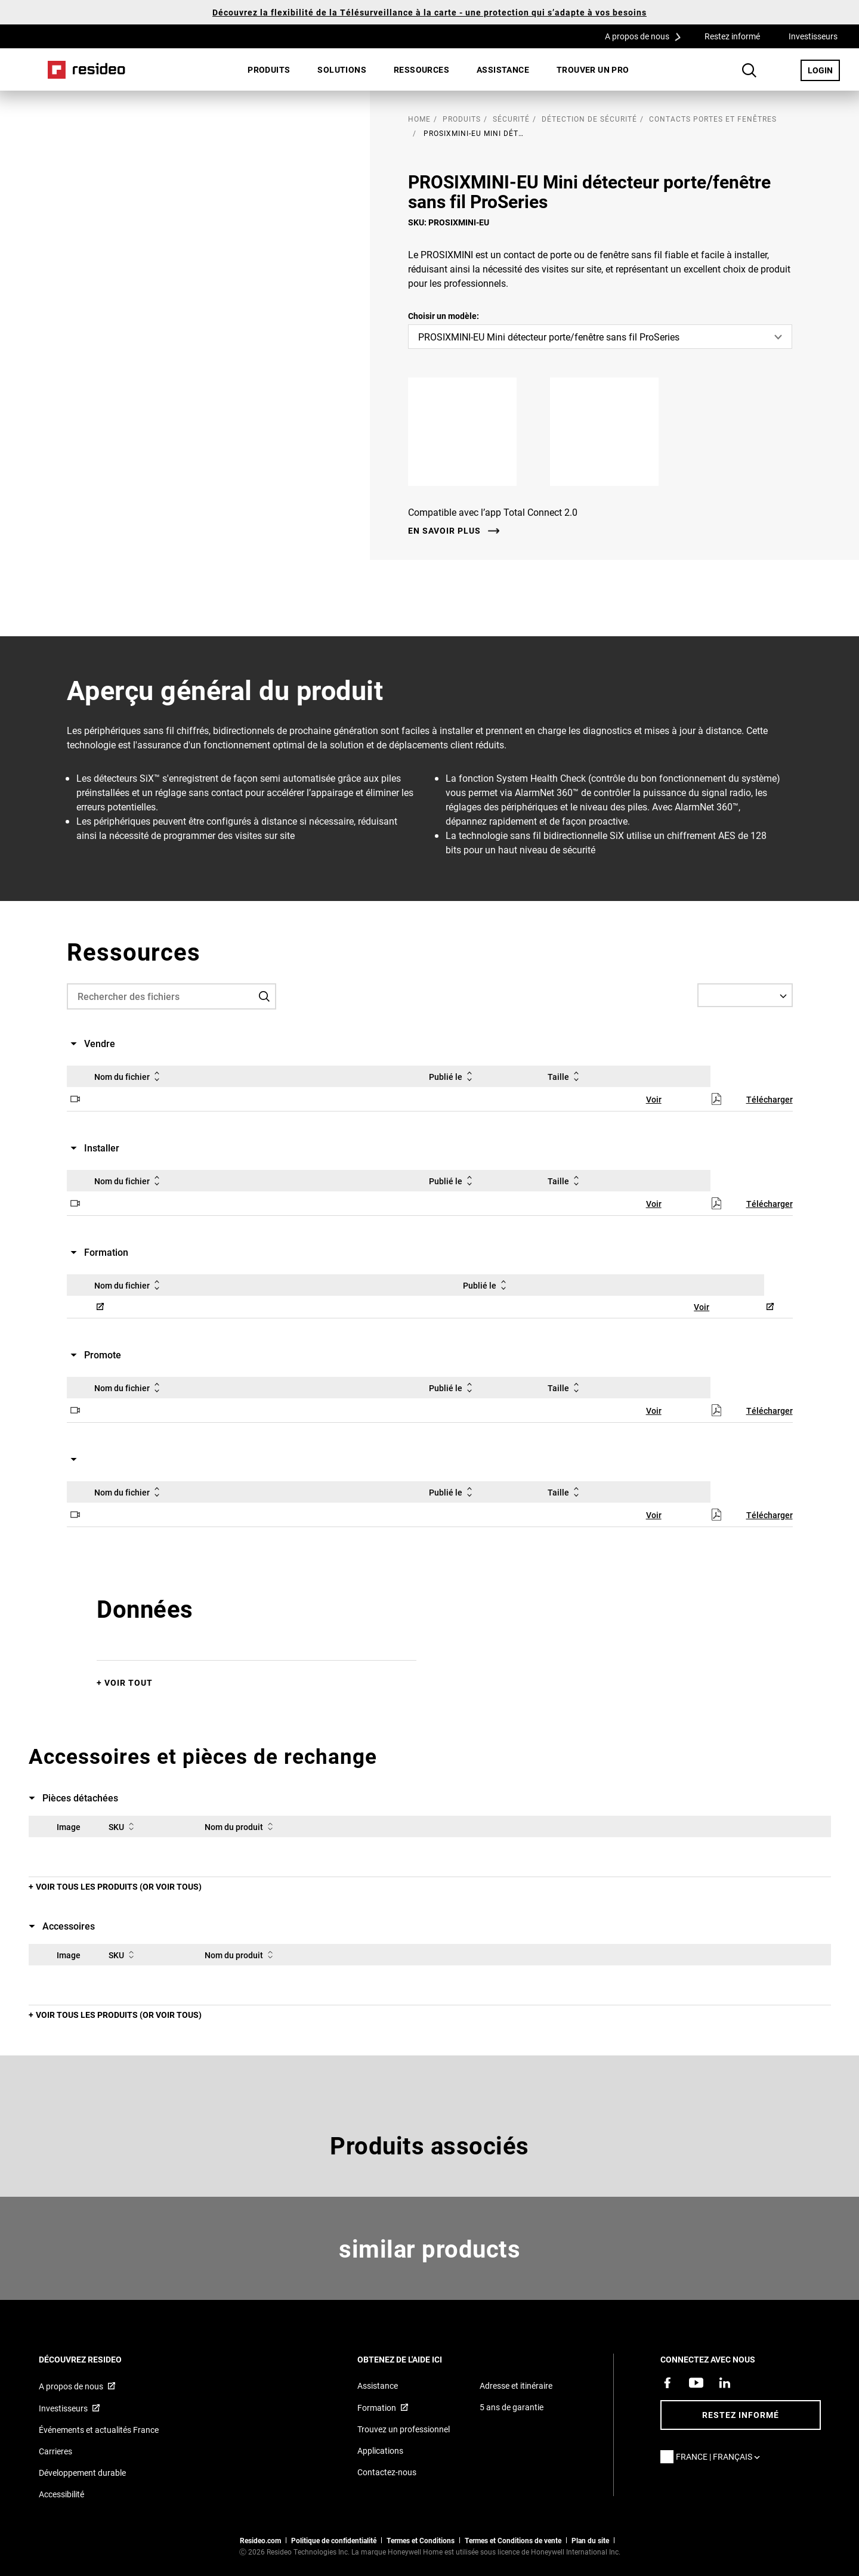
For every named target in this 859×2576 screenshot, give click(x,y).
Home (86, 70)
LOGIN (824, 70)
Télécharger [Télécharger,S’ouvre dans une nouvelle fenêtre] (769, 1099)
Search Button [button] (749, 70)
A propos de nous (647, 36)
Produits (269, 69)
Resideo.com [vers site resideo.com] (260, 2540)
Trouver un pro (593, 69)
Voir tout (128, 1682)
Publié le (453, 1076)
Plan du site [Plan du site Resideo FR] (590, 2540)
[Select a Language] (745, 995)
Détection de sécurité (589, 118)
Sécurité (511, 118)
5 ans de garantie (511, 2407)
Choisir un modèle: (443, 315)
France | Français (721, 2456)
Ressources (421, 69)
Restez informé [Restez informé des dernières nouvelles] (740, 2414)
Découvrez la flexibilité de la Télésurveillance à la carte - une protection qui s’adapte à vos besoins (429, 12)
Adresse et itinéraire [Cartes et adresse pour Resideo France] (516, 2385)
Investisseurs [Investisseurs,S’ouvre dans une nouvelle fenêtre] (813, 36)
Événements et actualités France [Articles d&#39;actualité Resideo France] (99, 2429)
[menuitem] (269, 70)
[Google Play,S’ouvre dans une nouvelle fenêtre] (614, 431)
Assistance (503, 69)
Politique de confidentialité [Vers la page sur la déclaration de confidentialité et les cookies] (333, 2540)
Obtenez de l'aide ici (415, 2359)
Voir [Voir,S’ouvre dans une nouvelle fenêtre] (654, 1099)
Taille (565, 1076)
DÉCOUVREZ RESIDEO (96, 2359)
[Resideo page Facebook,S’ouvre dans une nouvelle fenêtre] (667, 2382)
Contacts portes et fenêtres (713, 118)
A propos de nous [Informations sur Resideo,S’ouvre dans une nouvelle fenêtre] (71, 2386)
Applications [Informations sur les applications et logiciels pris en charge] (380, 2450)
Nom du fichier (129, 1076)
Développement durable (82, 2472)
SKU (123, 1826)
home (419, 118)
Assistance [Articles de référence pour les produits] (377, 2385)
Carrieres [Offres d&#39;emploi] (55, 2451)
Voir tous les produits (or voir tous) (119, 1886)
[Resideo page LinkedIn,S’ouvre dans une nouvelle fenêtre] (725, 2382)
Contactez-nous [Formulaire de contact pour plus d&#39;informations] (386, 2472)
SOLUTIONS (341, 69)
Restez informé (732, 36)
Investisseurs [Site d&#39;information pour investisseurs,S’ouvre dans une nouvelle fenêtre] (63, 2408)
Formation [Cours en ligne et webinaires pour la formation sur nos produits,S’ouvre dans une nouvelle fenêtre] (376, 2407)
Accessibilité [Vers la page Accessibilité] (61, 2494)
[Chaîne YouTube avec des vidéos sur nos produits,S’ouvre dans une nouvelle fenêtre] (696, 2382)
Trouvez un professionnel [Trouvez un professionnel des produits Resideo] (403, 2429)
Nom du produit (241, 1826)
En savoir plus (444, 530)
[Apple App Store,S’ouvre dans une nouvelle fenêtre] (472, 431)
